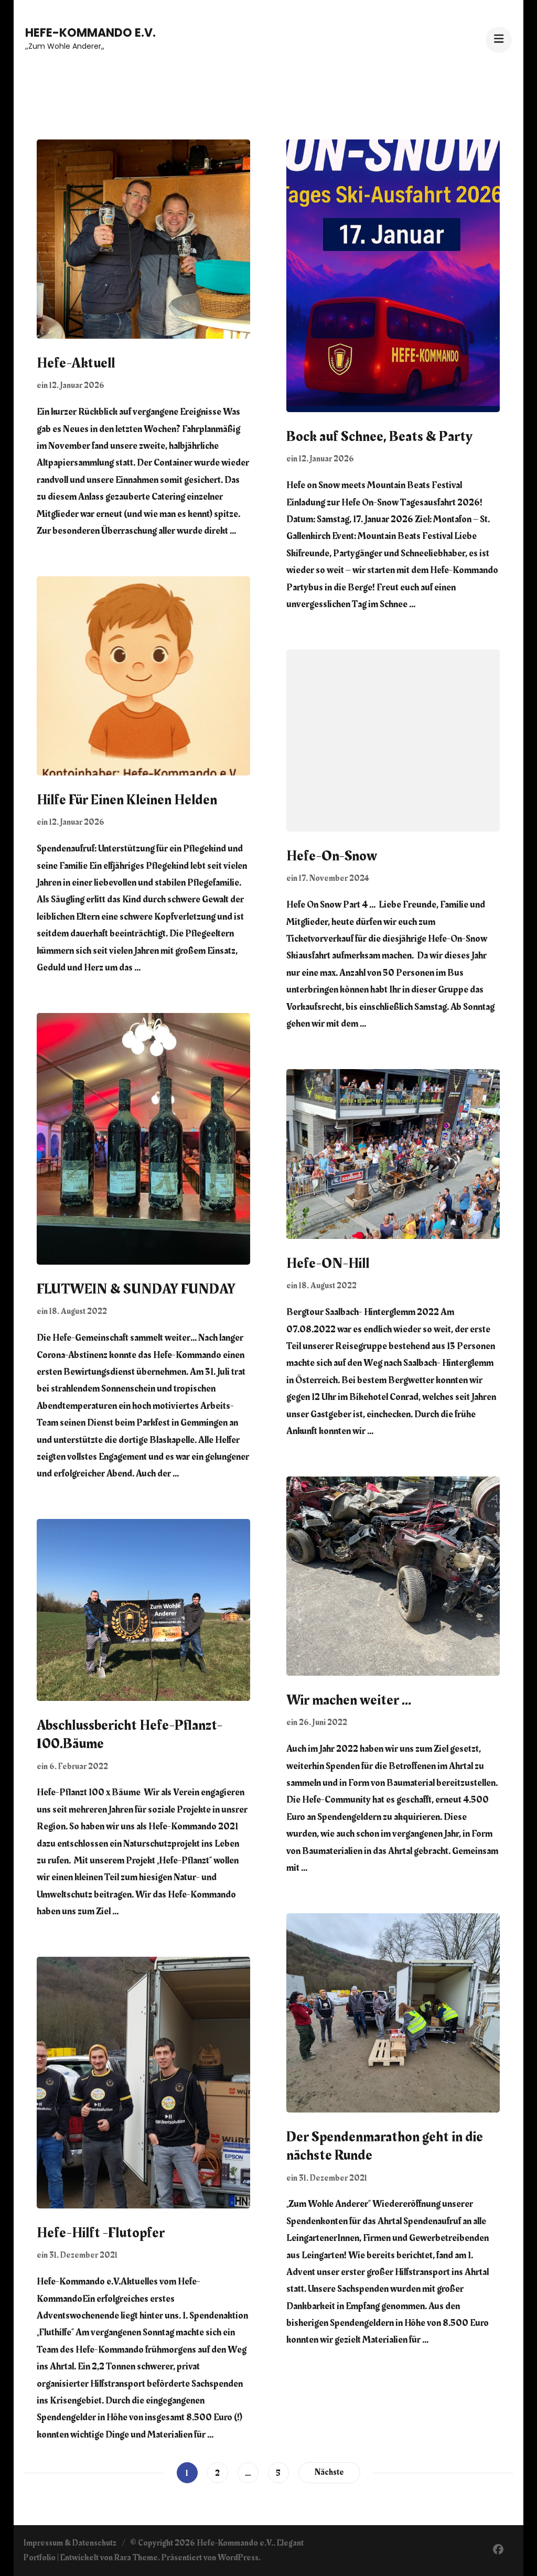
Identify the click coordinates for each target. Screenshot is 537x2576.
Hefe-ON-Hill (327, 1263)
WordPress (238, 2557)
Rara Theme (136, 2557)
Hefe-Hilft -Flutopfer (101, 2233)
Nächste (329, 2472)
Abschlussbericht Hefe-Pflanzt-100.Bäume (129, 1734)
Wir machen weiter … (348, 1700)
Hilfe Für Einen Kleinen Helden (127, 800)
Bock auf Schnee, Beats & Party (379, 436)
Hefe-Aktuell (76, 363)
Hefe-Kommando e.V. (90, 33)
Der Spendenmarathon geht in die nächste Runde (384, 2146)
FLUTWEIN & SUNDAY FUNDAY (136, 1289)
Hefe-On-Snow (331, 856)
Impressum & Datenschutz (70, 2543)
